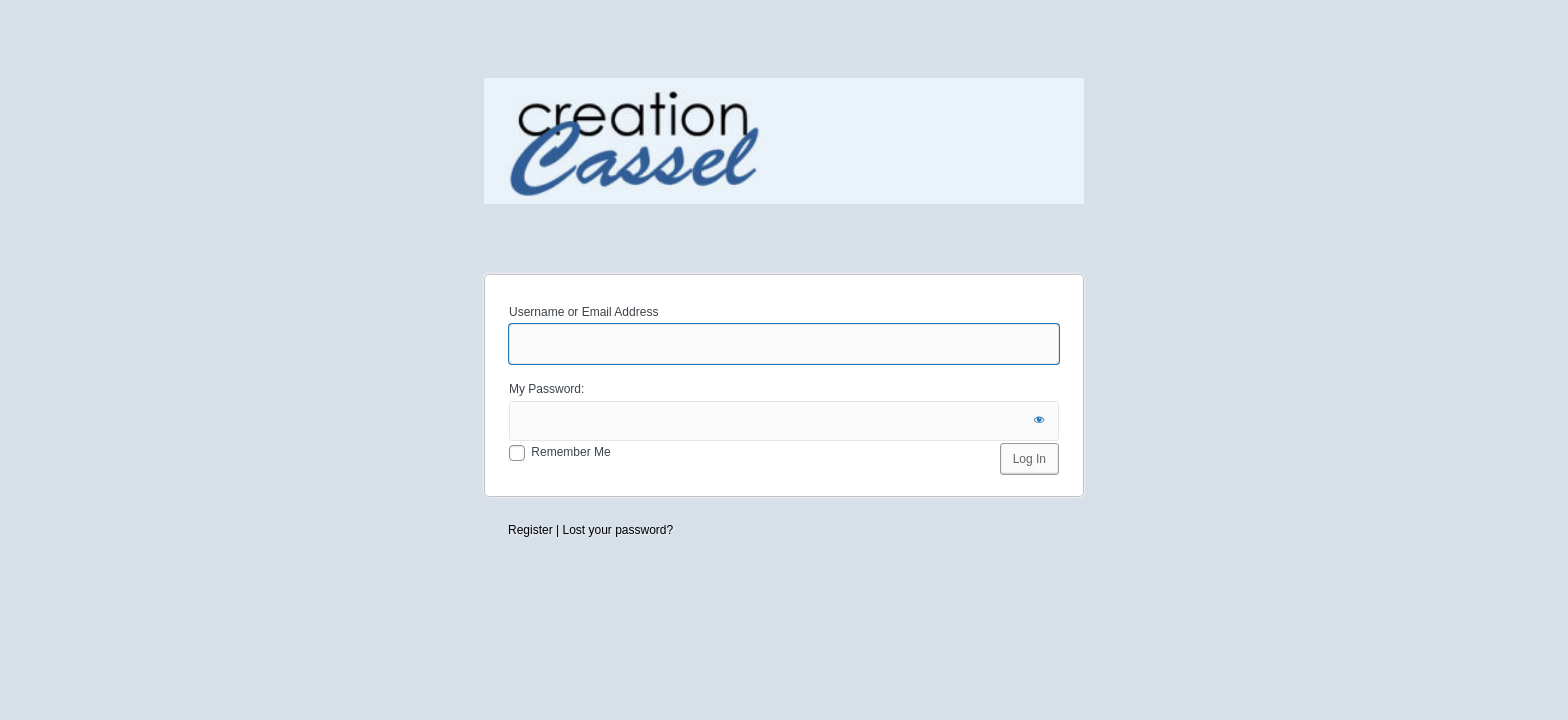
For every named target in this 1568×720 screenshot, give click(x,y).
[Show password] (1039, 421)
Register (530, 530)
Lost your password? (617, 530)
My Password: (546, 389)
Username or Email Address (583, 312)
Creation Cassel (784, 164)
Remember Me (570, 452)
